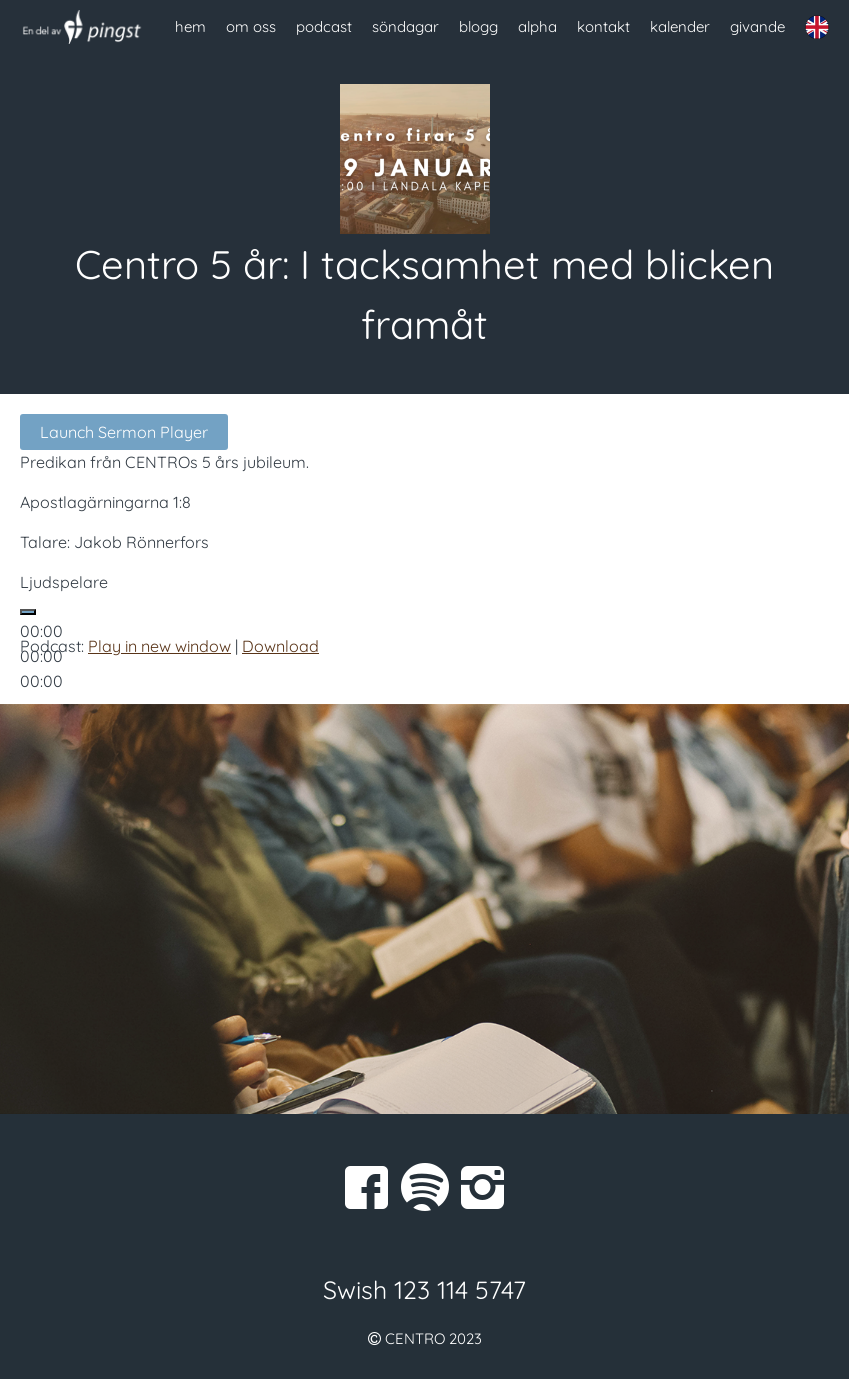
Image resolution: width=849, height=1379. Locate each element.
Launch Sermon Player (124, 432)
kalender (680, 26)
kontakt (603, 26)
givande (757, 26)
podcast (324, 26)
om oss (251, 26)
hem (190, 26)
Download (280, 646)
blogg (478, 26)
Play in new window (159, 646)
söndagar (405, 26)
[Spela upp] (28, 612)
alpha (537, 26)
